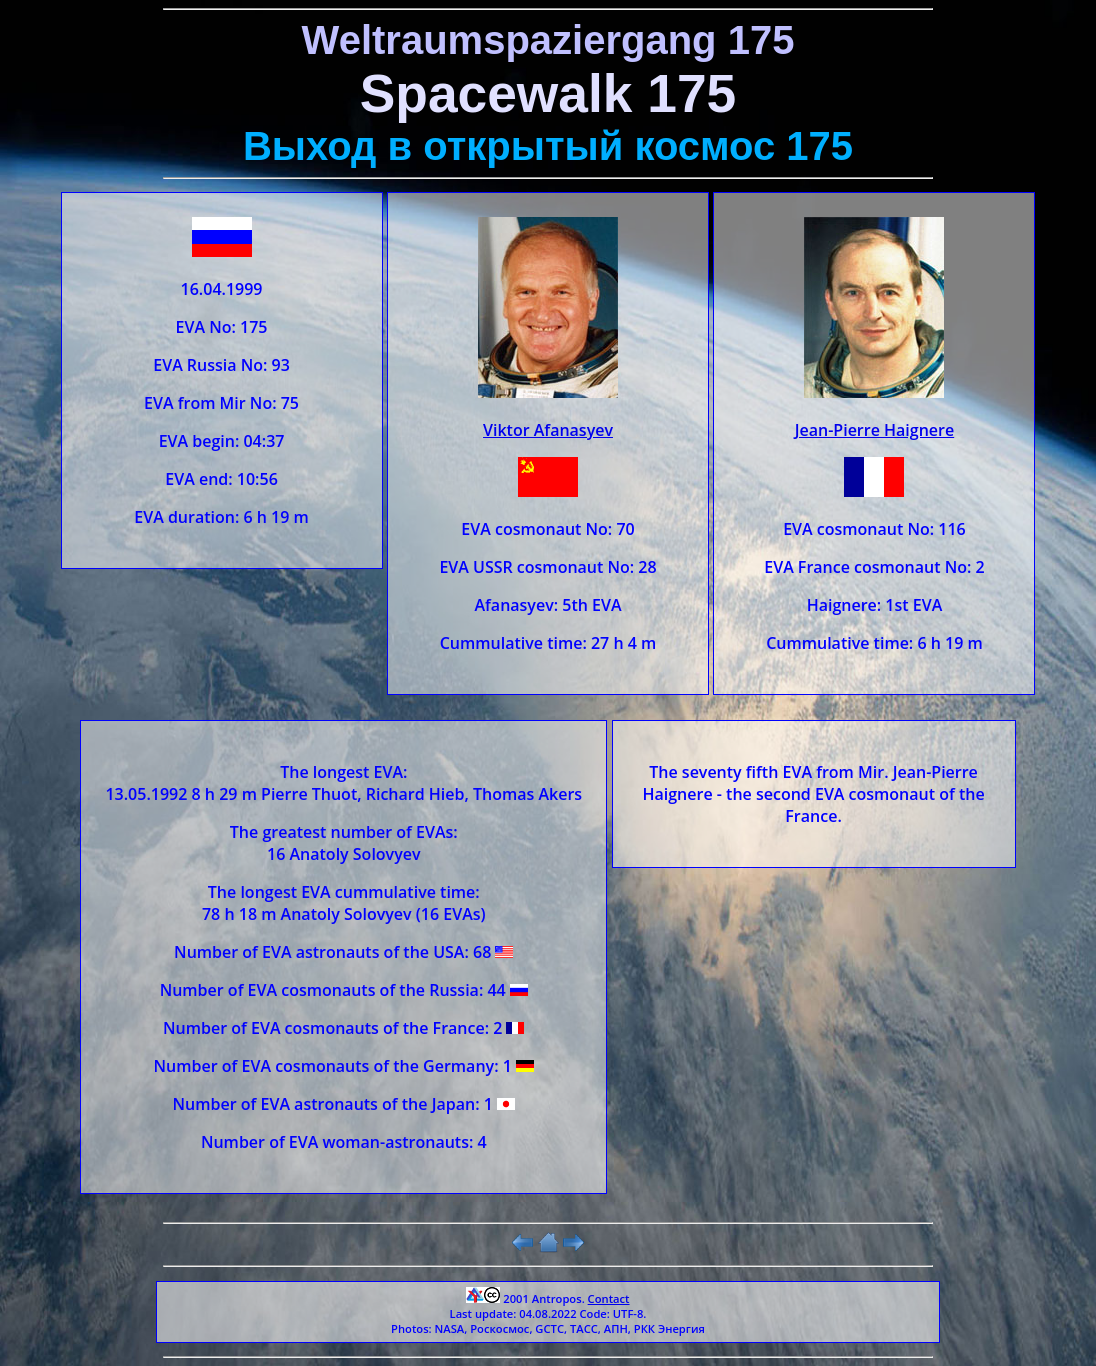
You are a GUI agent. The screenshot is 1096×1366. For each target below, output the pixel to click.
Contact (609, 1298)
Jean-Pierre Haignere (874, 430)
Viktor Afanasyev (548, 430)
